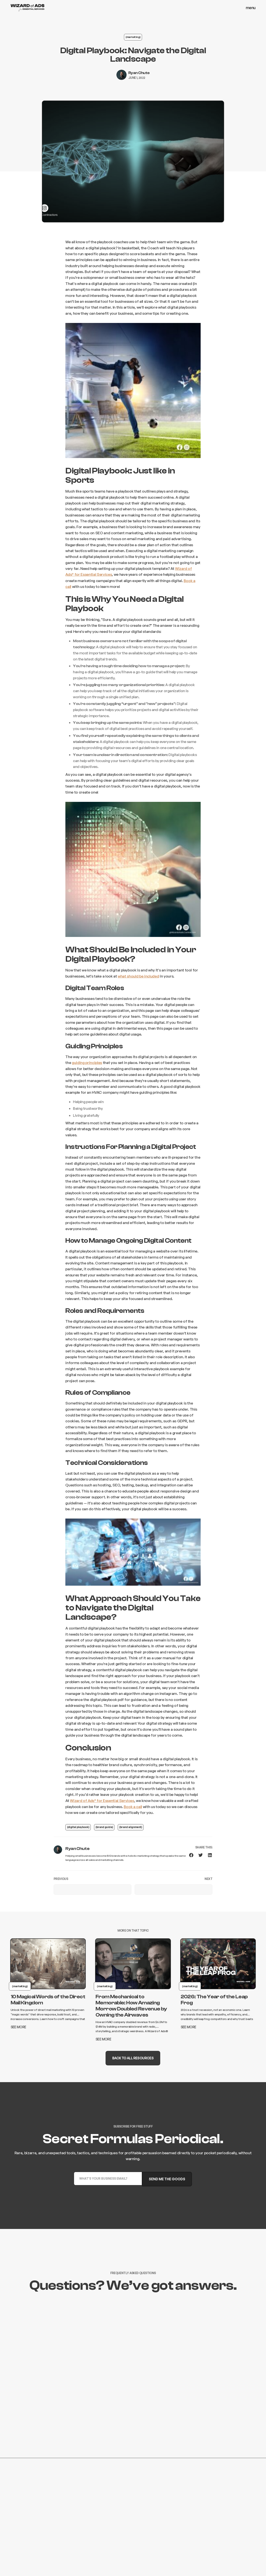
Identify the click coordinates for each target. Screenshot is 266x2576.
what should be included (138, 976)
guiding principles (87, 1063)
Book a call (133, 1806)
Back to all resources (133, 2058)
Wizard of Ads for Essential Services (102, 1800)
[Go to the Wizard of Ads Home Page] (28, 7)
